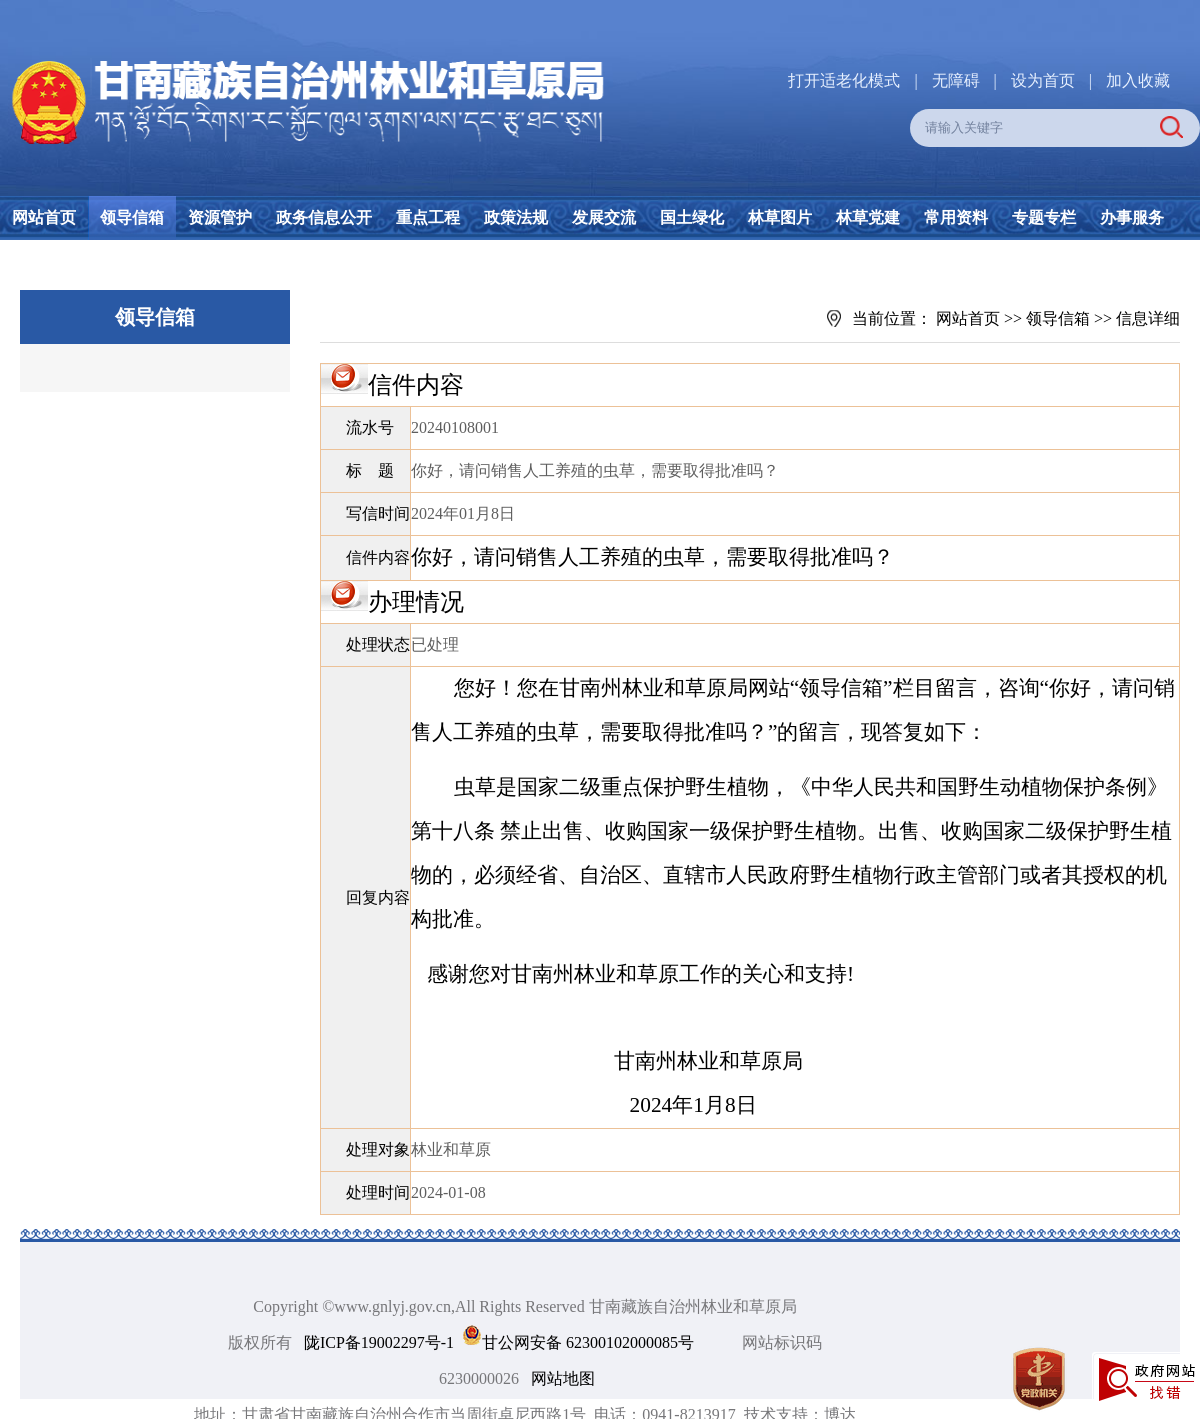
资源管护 (220, 217)
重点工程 (428, 217)
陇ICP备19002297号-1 (379, 1342)
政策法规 (516, 217)
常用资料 (956, 217)
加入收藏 (1138, 80)
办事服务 (1132, 217)
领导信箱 (132, 217)
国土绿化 (692, 217)
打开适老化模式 (844, 80)
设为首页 (1043, 80)
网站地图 (563, 1378)
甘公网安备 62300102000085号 (588, 1342)
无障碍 (956, 80)
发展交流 (604, 217)
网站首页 (44, 217)
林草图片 (780, 217)
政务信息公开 (324, 217)
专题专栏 (1044, 217)
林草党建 (868, 217)
